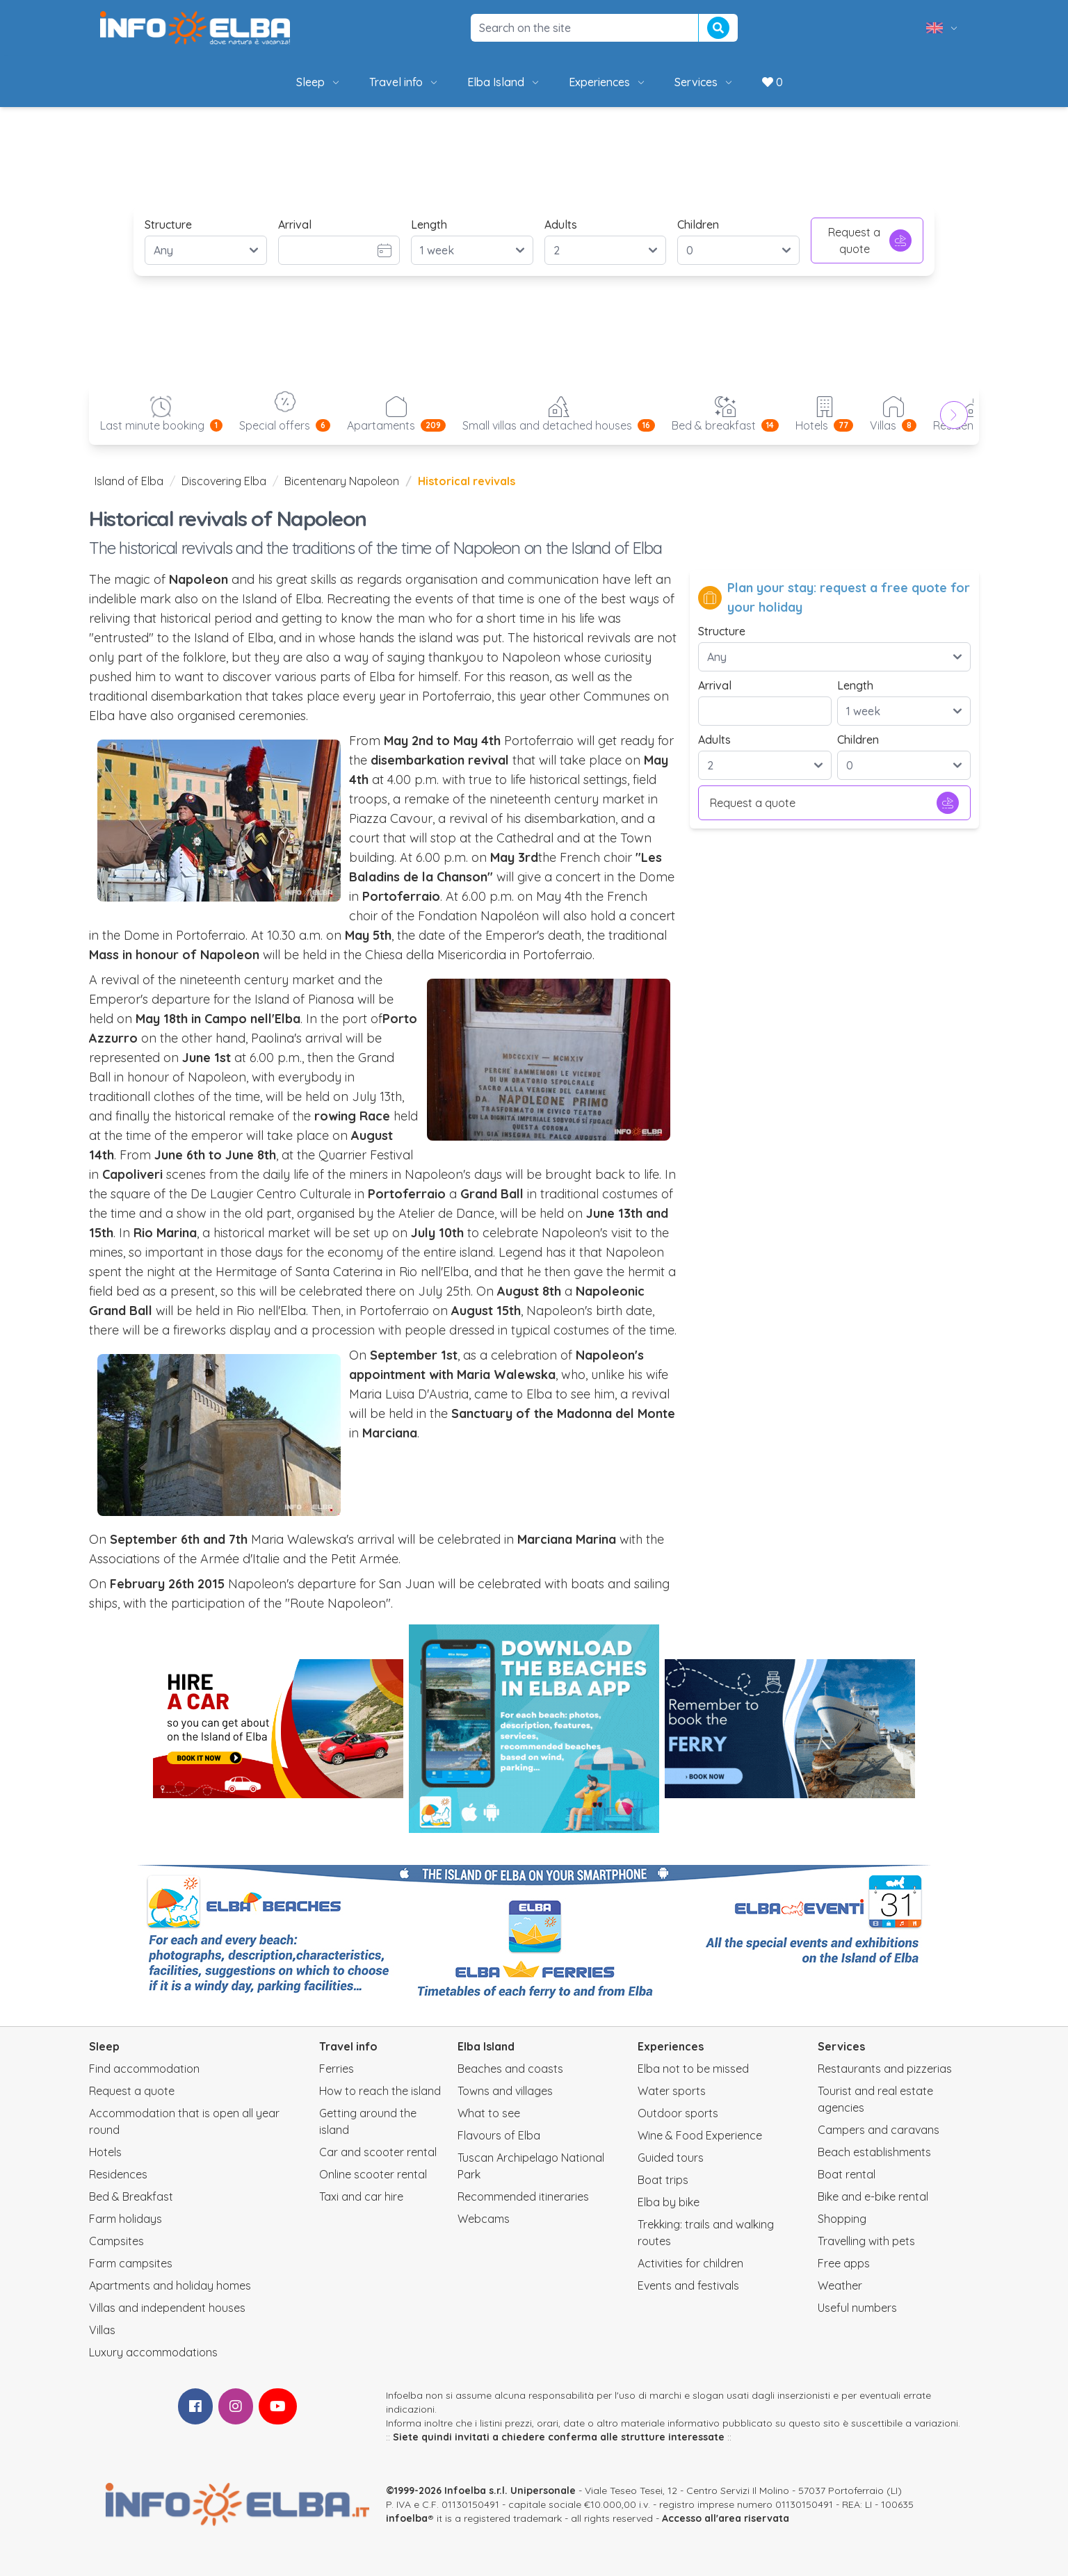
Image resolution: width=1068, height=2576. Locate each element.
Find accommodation (144, 2069)
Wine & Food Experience (700, 2135)
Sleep (318, 82)
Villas (102, 2330)
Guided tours (671, 2158)
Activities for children (690, 2263)
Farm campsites (130, 2263)
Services (704, 82)
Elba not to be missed (693, 2069)
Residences (118, 2174)
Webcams (484, 2219)
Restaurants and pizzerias (885, 2069)
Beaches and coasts (510, 2069)
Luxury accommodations (153, 2352)
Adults (560, 224)
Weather (840, 2285)
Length (429, 224)
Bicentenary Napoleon (341, 481)
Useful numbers (857, 2308)
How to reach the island (380, 2091)
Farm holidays (125, 2219)
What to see (489, 2113)
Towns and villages (505, 2091)
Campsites (116, 2241)
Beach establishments (874, 2152)
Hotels (105, 2152)
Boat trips (663, 2180)
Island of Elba (129, 481)
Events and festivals (688, 2285)
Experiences (608, 82)
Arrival (295, 224)
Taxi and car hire (361, 2196)
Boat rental (846, 2174)
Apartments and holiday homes (170, 2285)
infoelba (407, 2518)
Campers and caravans (878, 2130)
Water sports (672, 2091)
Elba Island (504, 82)
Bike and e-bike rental (873, 2196)
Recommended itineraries (523, 2196)
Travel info (404, 82)
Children (698, 224)
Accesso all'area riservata (725, 2518)
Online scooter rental (373, 2174)
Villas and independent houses (167, 2308)
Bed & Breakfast (131, 2196)
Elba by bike (668, 2202)
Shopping (842, 2219)
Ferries (336, 2069)
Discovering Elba (223, 481)
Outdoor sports (678, 2113)
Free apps (844, 2263)
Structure (168, 224)
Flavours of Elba (499, 2135)
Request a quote (870, 240)
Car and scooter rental (378, 2152)
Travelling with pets (866, 2241)
